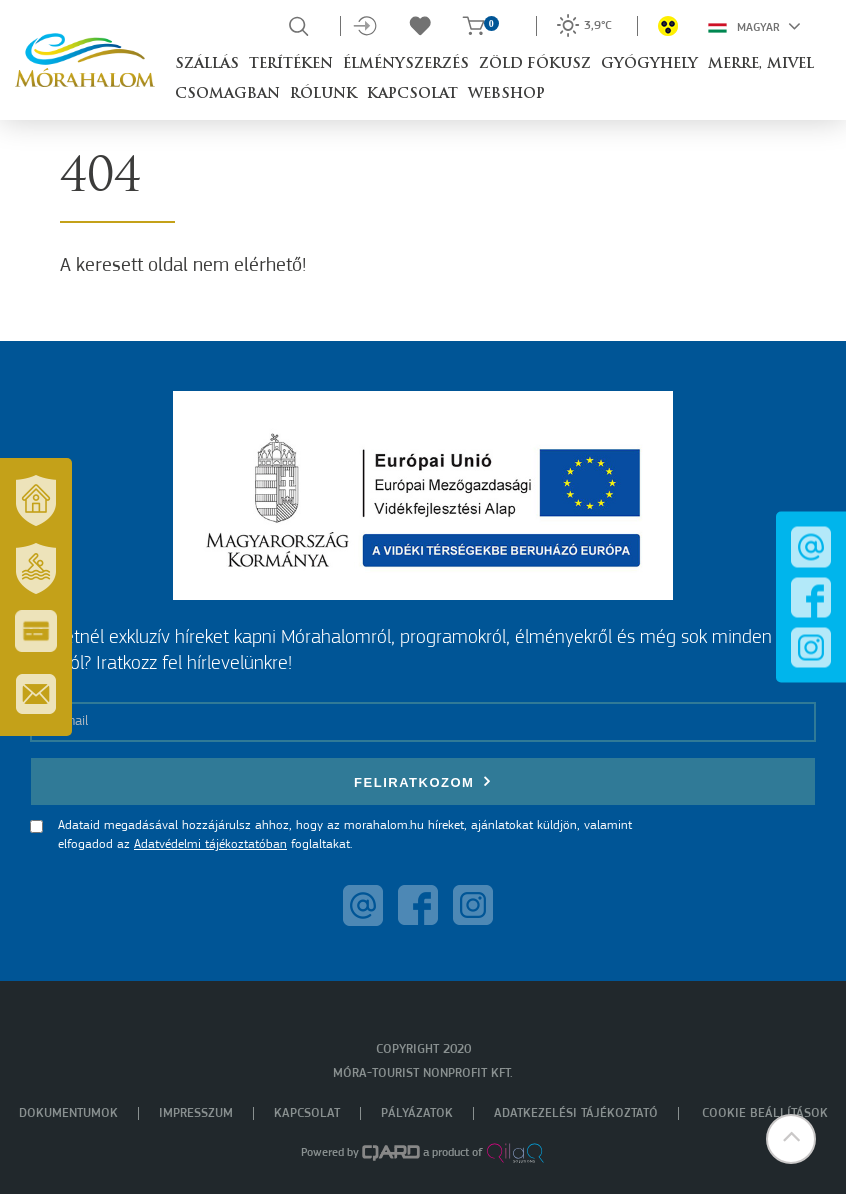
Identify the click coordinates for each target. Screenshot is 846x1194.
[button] (791, 1139)
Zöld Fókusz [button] (535, 64)
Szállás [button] (207, 64)
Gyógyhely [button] (649, 64)
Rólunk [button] (323, 94)
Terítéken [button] (291, 64)
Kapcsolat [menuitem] (307, 1113)
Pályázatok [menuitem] (417, 1113)
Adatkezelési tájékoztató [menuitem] (576, 1113)
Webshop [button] (506, 94)
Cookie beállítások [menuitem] (765, 1113)
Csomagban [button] (227, 94)
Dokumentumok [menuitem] (68, 1113)
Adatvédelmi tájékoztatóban (210, 844)
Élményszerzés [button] (406, 64)
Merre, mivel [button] (761, 64)
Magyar (754, 26)
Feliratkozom (423, 781)
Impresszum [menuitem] (196, 1113)
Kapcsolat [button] (412, 94)
